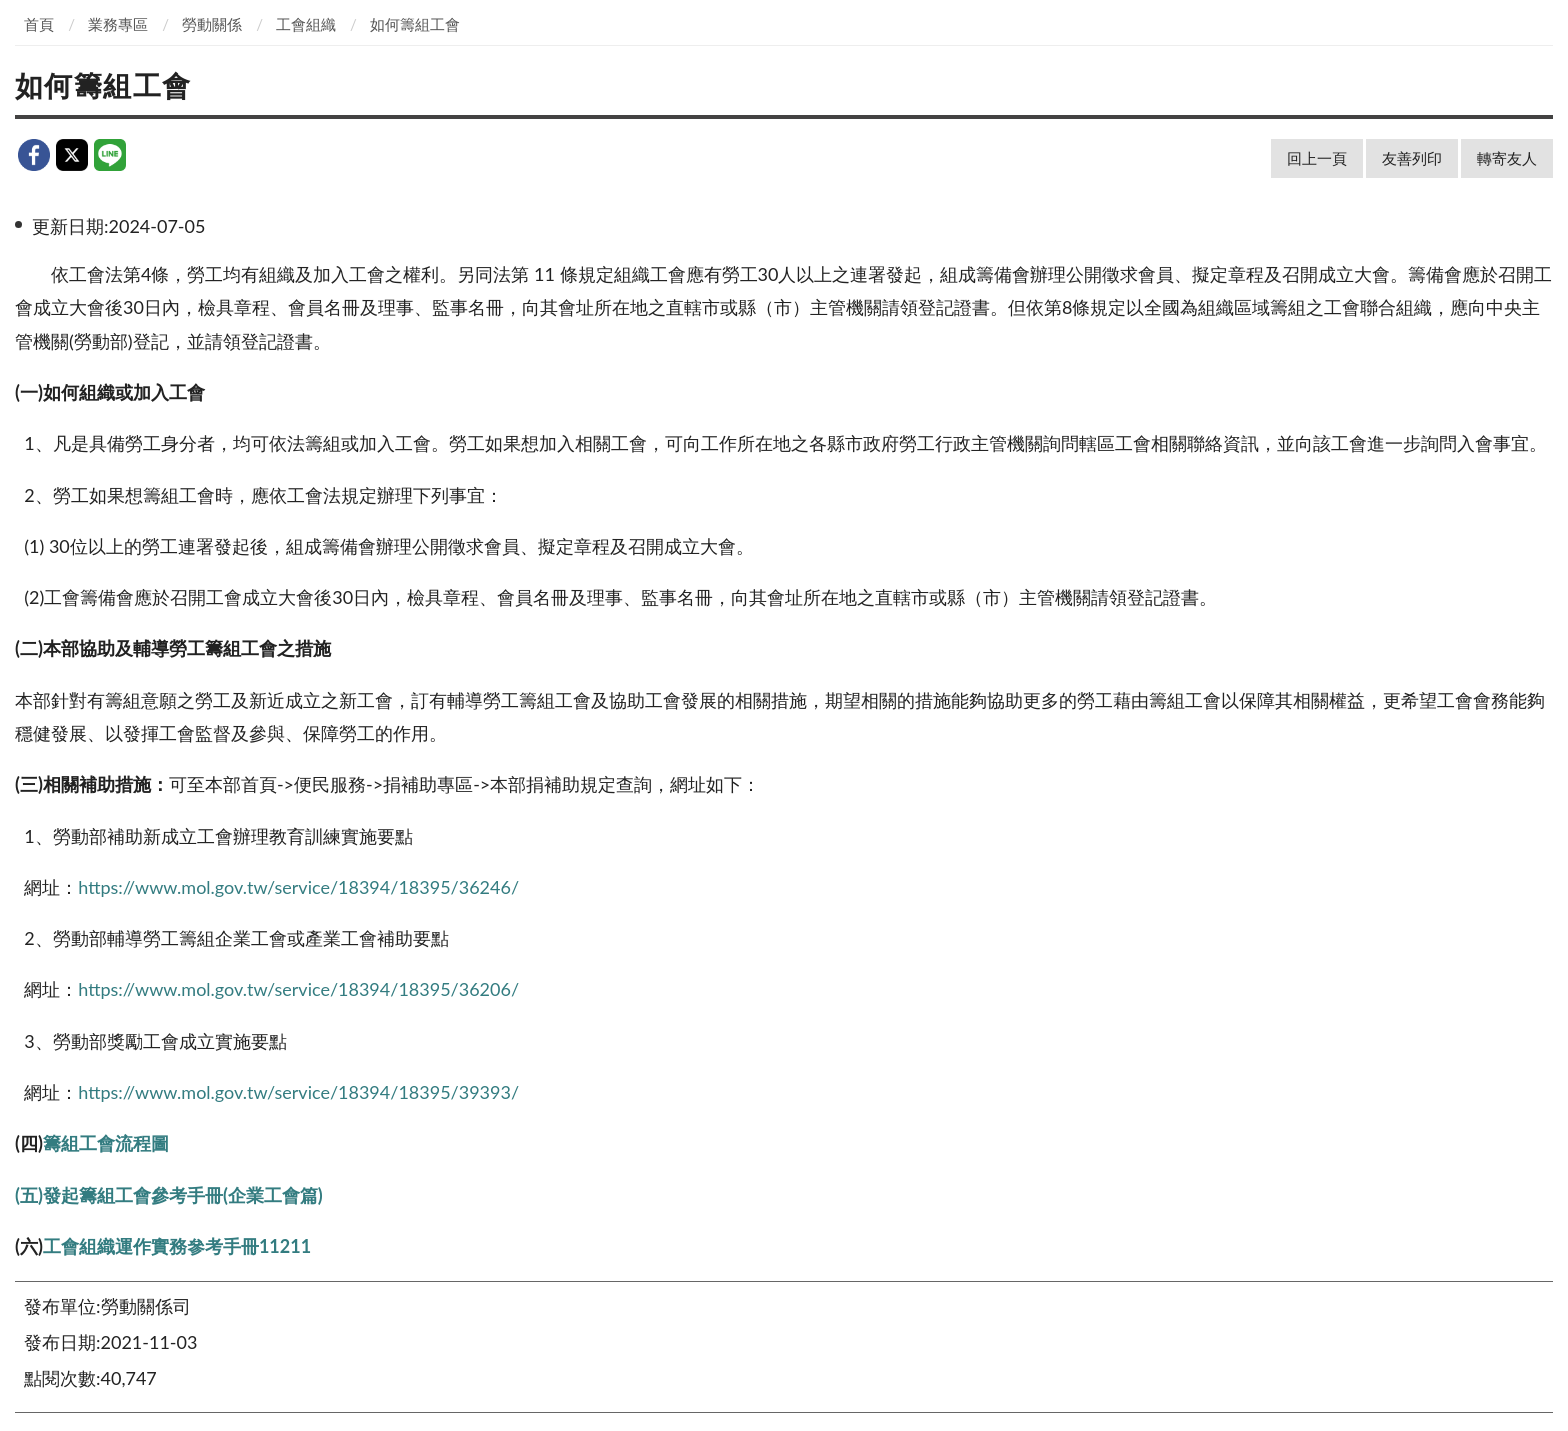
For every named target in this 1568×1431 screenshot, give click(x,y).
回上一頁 (1317, 158)
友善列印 (1412, 158)
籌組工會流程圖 (106, 1143)
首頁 (39, 24)
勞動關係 (212, 24)
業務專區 (118, 24)
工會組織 (306, 24)
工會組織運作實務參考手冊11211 (177, 1246)
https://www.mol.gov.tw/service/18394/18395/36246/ (298, 887)
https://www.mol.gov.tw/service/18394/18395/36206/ (298, 989)
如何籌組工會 (415, 24)
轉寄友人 (1507, 158)
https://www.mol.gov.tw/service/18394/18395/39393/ (298, 1092)
